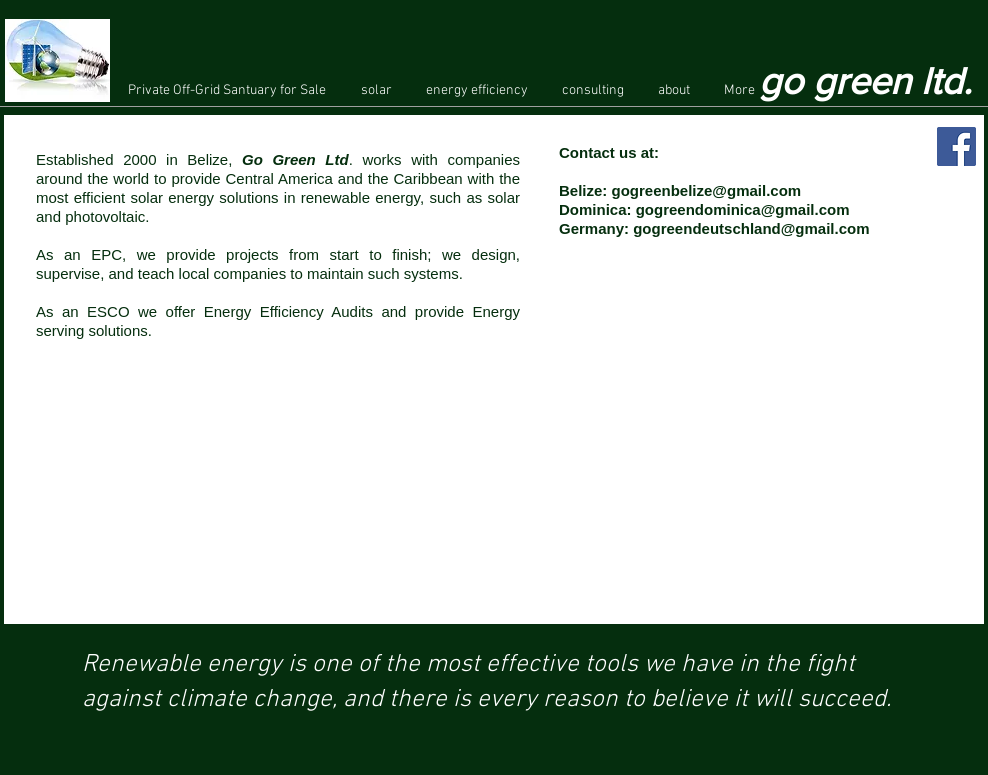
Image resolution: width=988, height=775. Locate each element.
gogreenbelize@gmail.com (707, 190)
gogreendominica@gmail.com (743, 209)
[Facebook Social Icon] (956, 146)
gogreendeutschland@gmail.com (751, 228)
